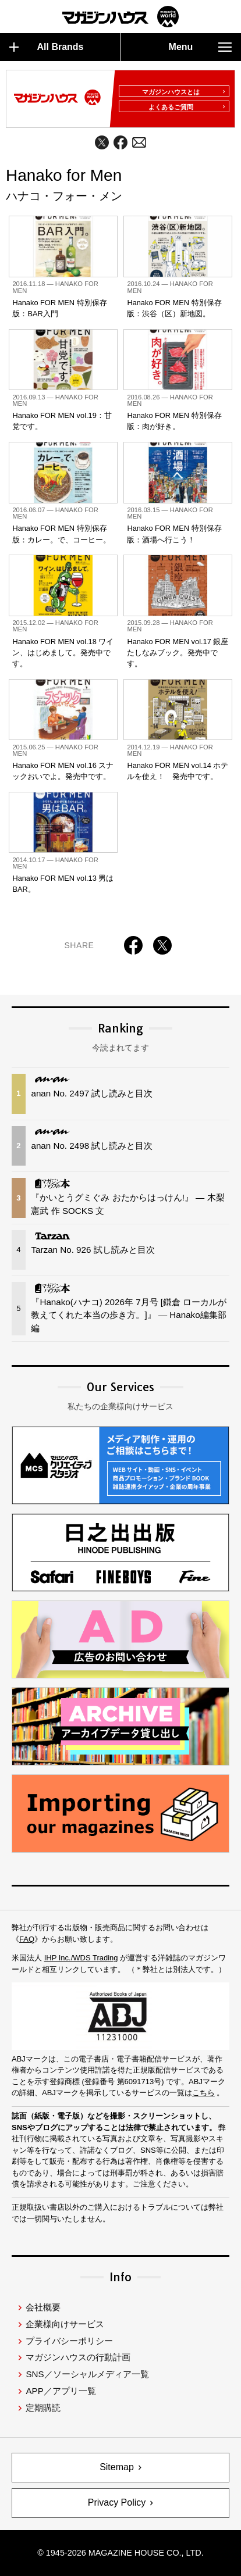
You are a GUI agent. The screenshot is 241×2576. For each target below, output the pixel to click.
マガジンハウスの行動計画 (78, 2357)
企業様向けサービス (65, 2324)
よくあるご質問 (186, 106)
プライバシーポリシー (69, 2341)
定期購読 (43, 2408)
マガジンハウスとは (183, 91)
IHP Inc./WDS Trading (81, 1957)
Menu (200, 47)
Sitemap (117, 2467)
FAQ (26, 1939)
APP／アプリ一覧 (60, 2391)
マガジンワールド (120, 16)
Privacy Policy (117, 2502)
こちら (203, 2092)
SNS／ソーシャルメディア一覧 (87, 2374)
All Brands (46, 47)
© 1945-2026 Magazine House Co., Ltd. (120, 2552)
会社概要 (43, 2307)
